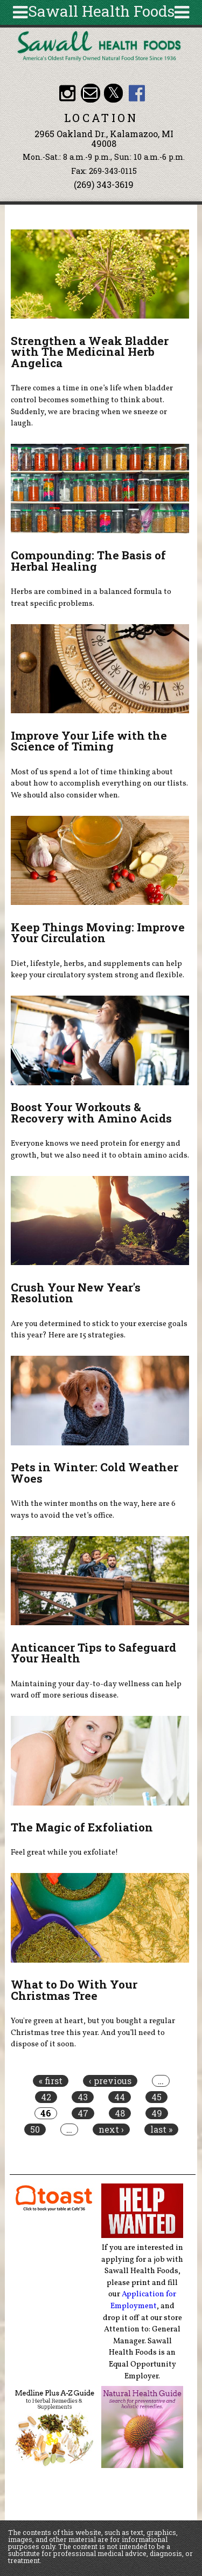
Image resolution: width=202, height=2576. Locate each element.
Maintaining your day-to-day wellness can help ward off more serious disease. (96, 1690)
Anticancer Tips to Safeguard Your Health (93, 1653)
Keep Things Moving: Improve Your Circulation (98, 932)
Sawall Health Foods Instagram (67, 93)
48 (120, 2113)
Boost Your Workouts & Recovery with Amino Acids (91, 1112)
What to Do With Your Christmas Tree (74, 1990)
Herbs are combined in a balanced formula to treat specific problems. (91, 597)
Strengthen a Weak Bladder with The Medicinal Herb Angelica (90, 352)
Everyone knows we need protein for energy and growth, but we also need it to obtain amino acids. (100, 1149)
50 (35, 2129)
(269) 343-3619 (104, 184)
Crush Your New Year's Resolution (76, 1293)
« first (50, 2080)
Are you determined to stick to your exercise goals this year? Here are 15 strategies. (99, 1330)
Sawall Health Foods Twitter (113, 93)
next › (111, 2129)
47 (83, 2113)
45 (156, 2097)
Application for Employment (143, 2300)
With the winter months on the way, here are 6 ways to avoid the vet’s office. (93, 1509)
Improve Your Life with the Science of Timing (89, 741)
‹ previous (110, 2080)
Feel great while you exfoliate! (64, 1852)
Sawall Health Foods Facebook (136, 93)
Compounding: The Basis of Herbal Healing (88, 560)
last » (161, 2129)
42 (46, 2097)
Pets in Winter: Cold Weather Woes (94, 1472)
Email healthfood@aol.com (90, 93)
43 (83, 2097)
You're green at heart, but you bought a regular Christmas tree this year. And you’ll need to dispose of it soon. (93, 2033)
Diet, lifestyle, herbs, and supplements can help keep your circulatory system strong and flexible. (97, 969)
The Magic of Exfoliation (82, 1827)
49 (156, 2113)
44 (119, 2097)
